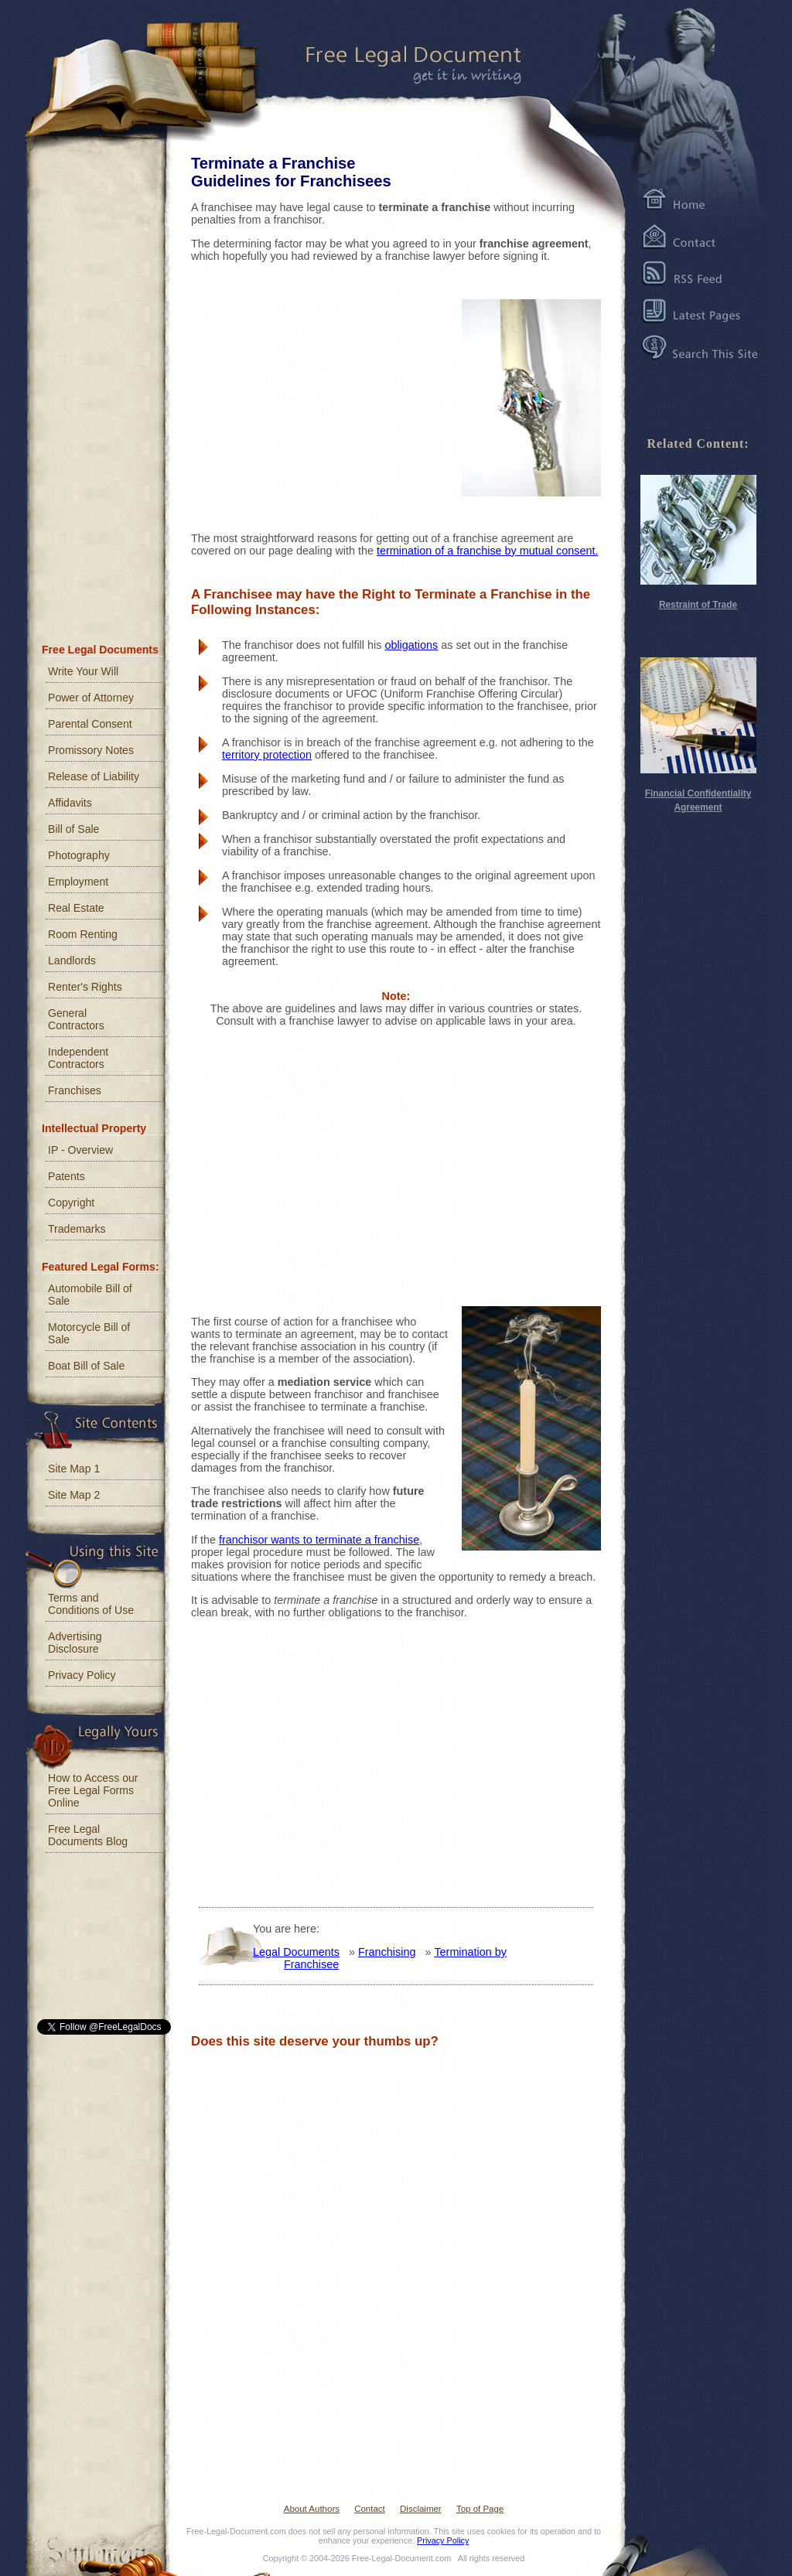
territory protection (267, 755)
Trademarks (77, 1229)
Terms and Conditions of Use (91, 1604)
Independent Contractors (78, 1058)
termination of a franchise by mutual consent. (487, 550)
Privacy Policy (82, 1675)
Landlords (72, 960)
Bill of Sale (73, 829)
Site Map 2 (74, 1495)
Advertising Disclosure (75, 1642)
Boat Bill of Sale (86, 1366)
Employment (78, 881)
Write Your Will (83, 671)
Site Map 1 (74, 1468)
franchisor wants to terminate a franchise (319, 1540)
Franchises (74, 1090)
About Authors (312, 2508)
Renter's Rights (85, 987)
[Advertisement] (307, 394)
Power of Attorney (91, 697)
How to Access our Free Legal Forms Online (93, 1790)
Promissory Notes (91, 750)
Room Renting (83, 934)
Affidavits (70, 803)
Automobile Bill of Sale (90, 1294)
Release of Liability (93, 776)
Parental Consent (90, 724)
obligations (411, 645)
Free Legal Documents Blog (88, 1835)
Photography (79, 855)
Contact (369, 2508)
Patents (66, 1176)
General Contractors (76, 1019)
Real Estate (76, 908)
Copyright (71, 1202)
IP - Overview (80, 1150)
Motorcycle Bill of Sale (89, 1333)
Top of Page (480, 2508)
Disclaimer (421, 2508)
